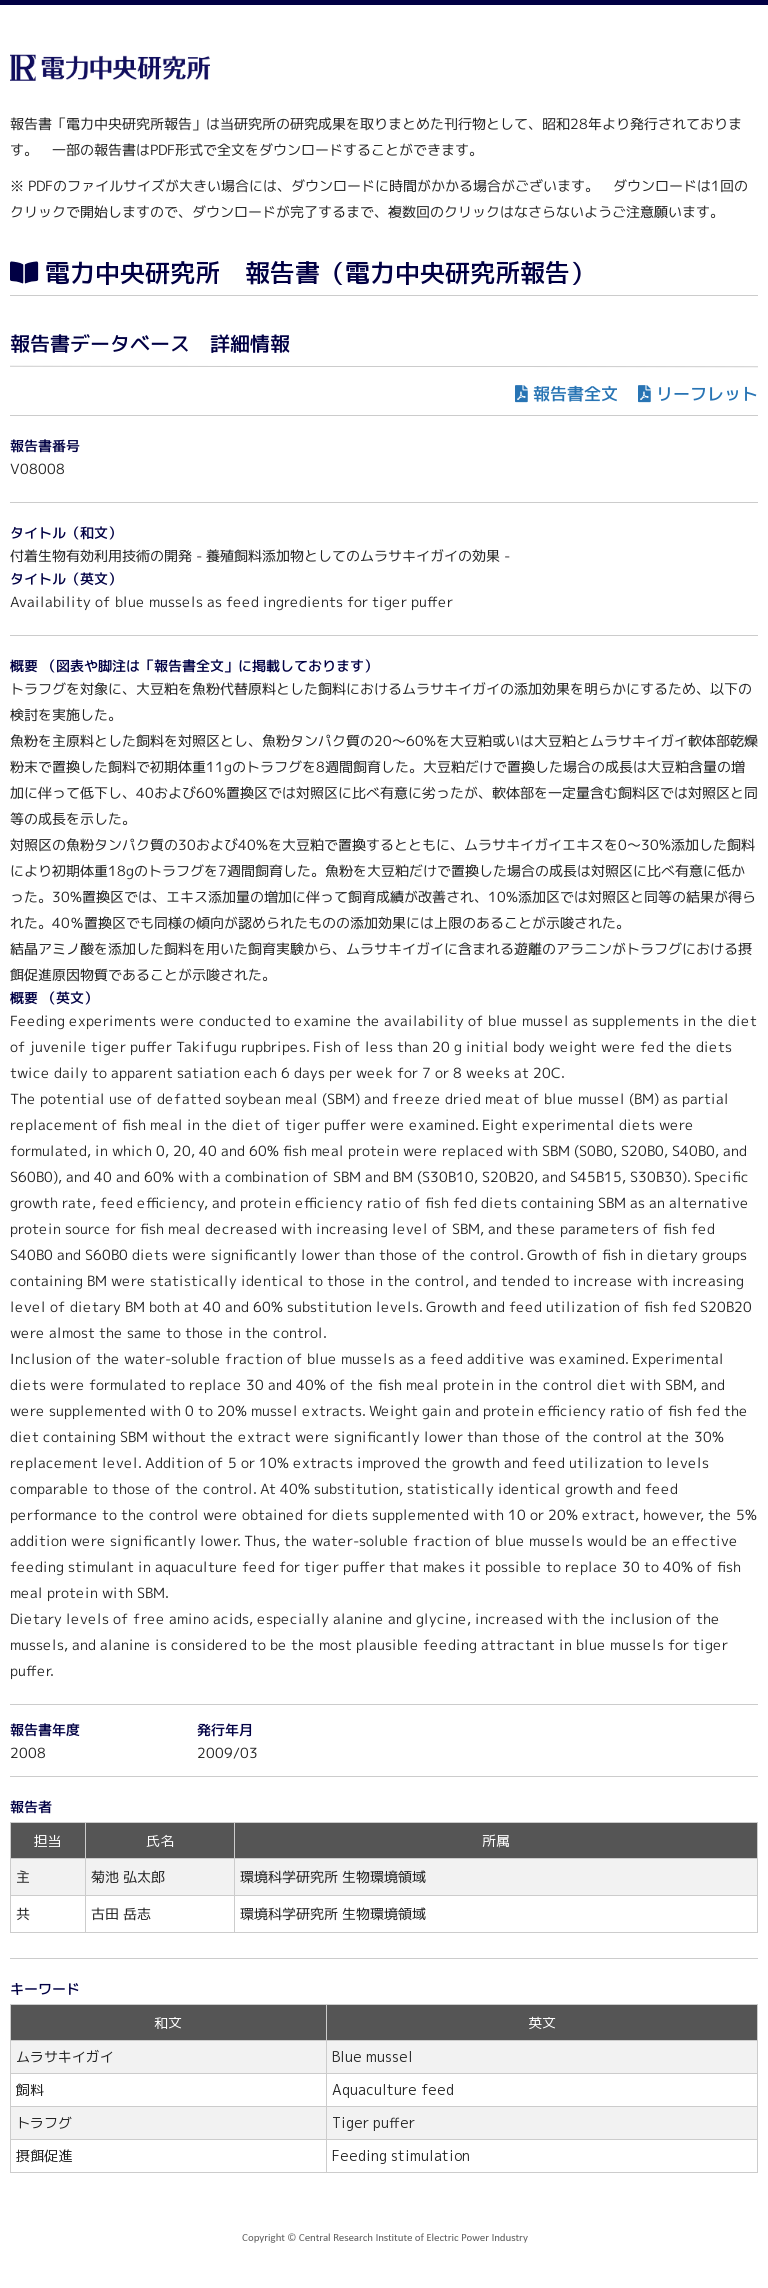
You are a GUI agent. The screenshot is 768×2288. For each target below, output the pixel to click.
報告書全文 (575, 393)
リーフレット (707, 393)
